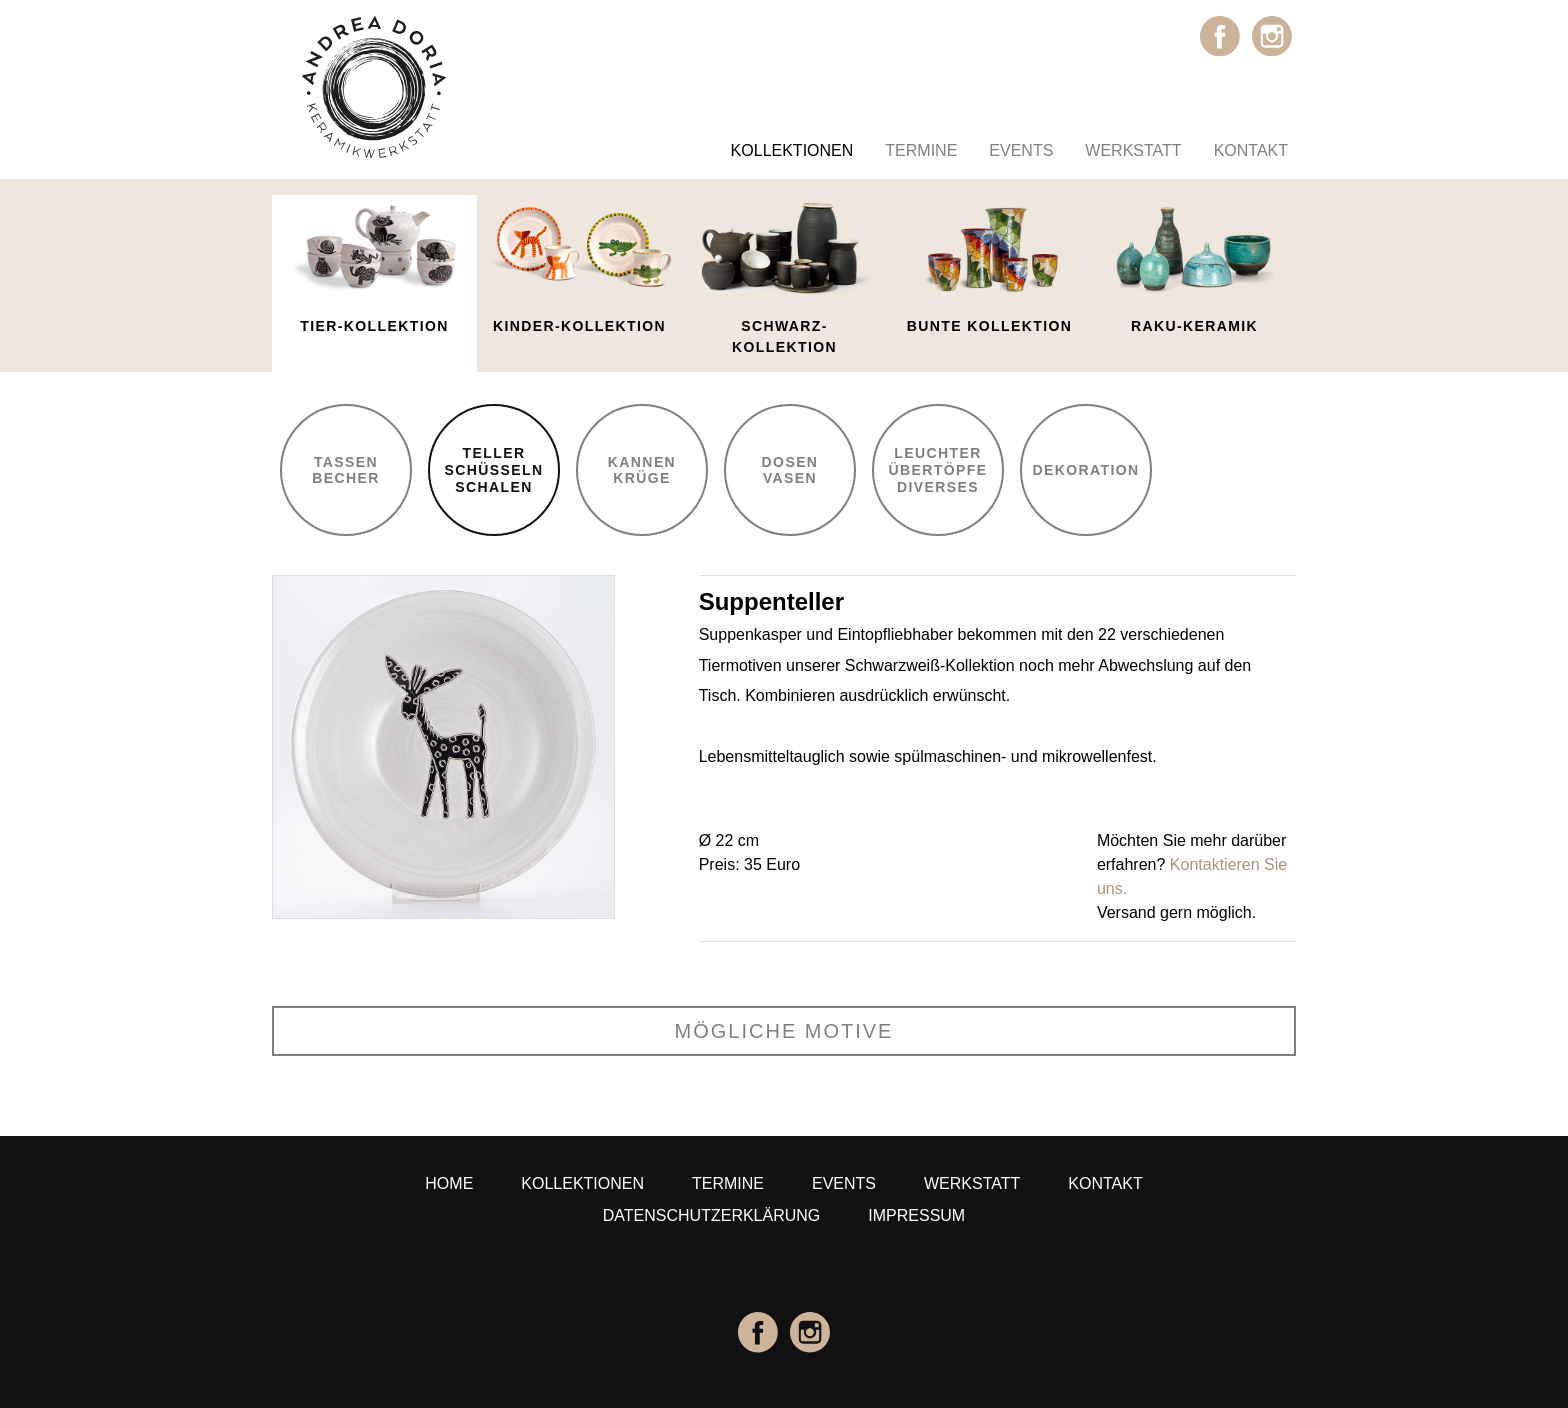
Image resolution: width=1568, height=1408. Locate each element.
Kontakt (1251, 150)
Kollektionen (792, 150)
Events (1021, 150)
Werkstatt (1133, 150)
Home (449, 1183)
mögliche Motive (784, 1031)
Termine (921, 150)
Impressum (916, 1215)
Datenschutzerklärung (712, 1215)
